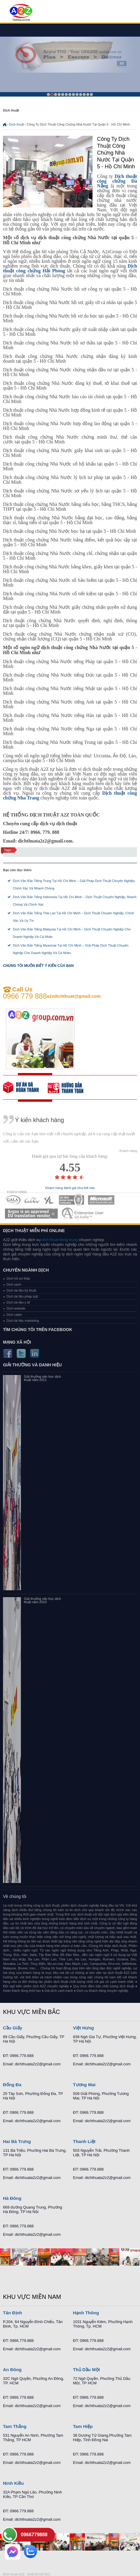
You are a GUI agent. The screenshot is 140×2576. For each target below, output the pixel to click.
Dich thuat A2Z (13, 2574)
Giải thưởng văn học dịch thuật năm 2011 (42, 1378)
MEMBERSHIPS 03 (50, 1200)
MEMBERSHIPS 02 (32, 1200)
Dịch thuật (16, 124)
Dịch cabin (14, 1314)
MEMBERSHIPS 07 (83, 1213)
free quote (25, 1087)
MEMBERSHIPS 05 (101, 1200)
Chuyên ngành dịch (26, 1270)
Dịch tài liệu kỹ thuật (21, 1290)
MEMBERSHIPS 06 (31, 1213)
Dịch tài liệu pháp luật (22, 1296)
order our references (70, 1087)
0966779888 (34, 2534)
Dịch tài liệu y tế (18, 1302)
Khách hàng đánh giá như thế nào (70, 1188)
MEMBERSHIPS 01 (12, 1200)
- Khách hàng (127, 1151)
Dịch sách (14, 1284)
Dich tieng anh (20, 13)
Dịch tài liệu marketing (23, 1320)
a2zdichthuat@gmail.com (74, 996)
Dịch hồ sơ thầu (18, 1278)
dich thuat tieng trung (59, 1239)
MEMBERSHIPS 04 (71, 1200)
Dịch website (16, 1308)
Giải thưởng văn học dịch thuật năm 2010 (42, 1600)
